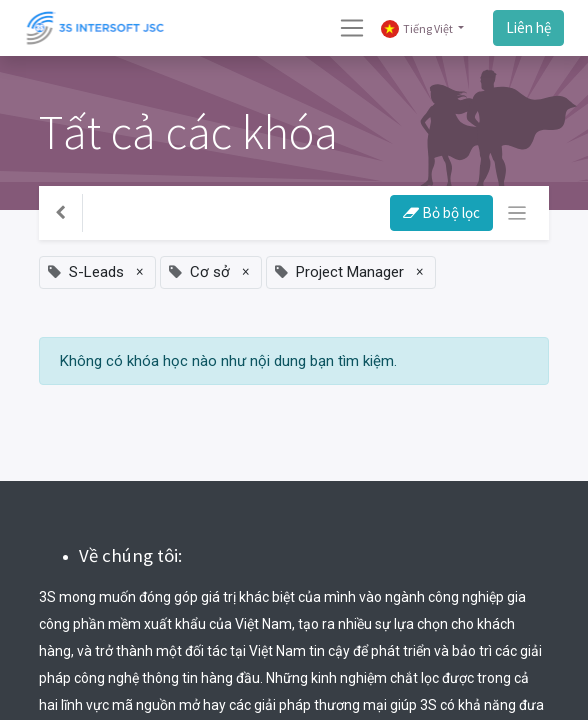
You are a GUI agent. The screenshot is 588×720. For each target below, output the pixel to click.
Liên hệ (528, 27)
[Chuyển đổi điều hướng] (517, 213)
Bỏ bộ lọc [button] (441, 212)
